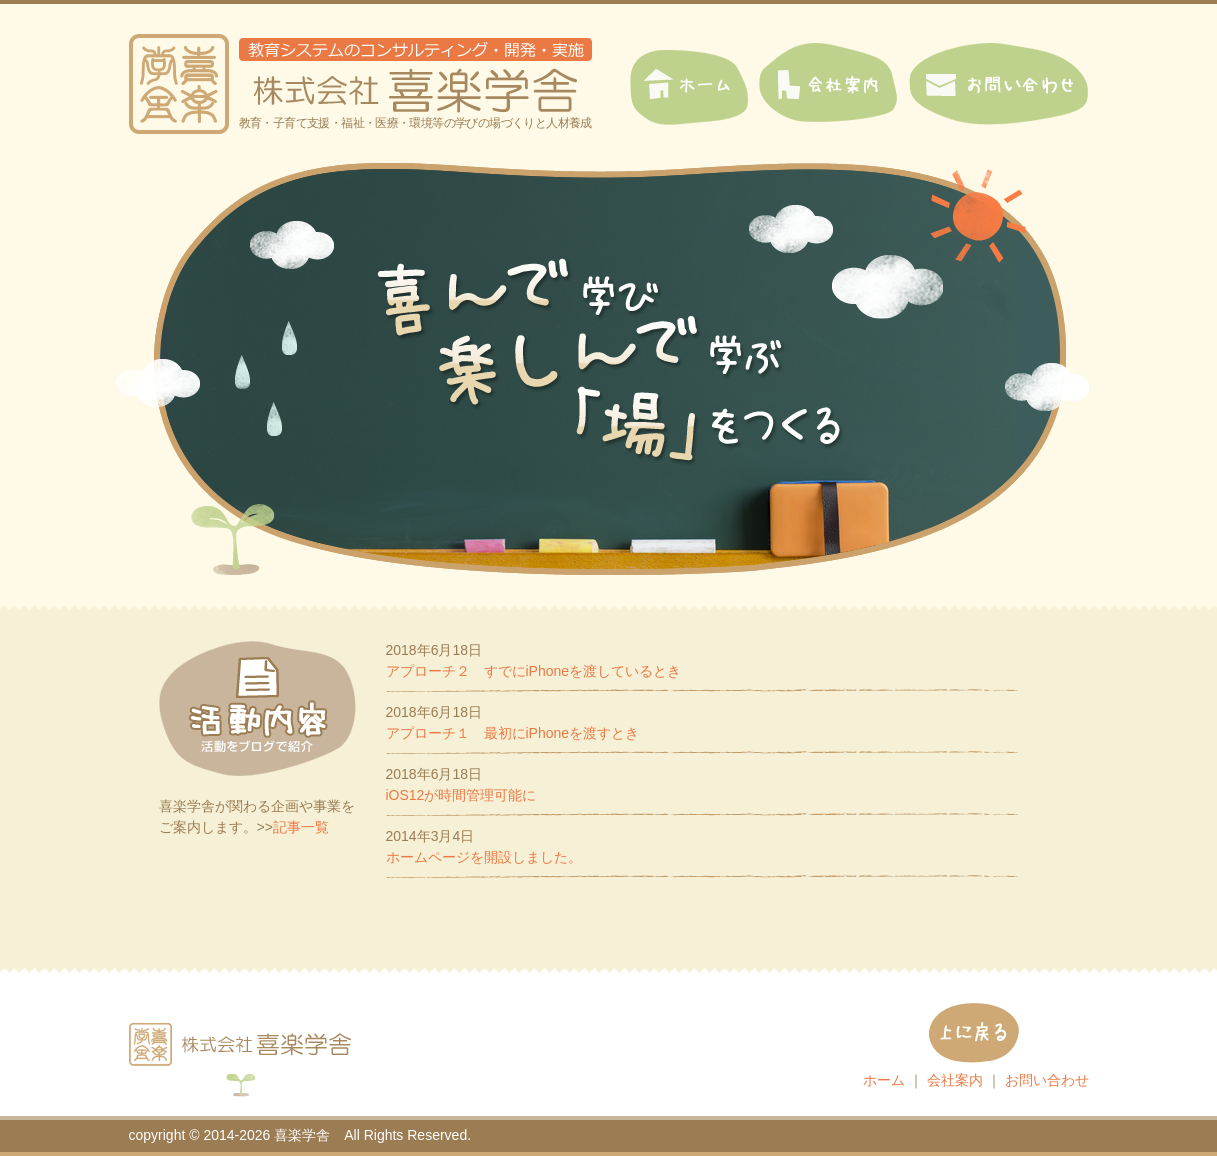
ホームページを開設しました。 (484, 857)
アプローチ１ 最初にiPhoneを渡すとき (513, 733)
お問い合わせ (1047, 1080)
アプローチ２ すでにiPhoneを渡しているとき (534, 671)
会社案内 (955, 1080)
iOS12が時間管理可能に (461, 795)
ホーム (884, 1080)
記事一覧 (301, 827)
